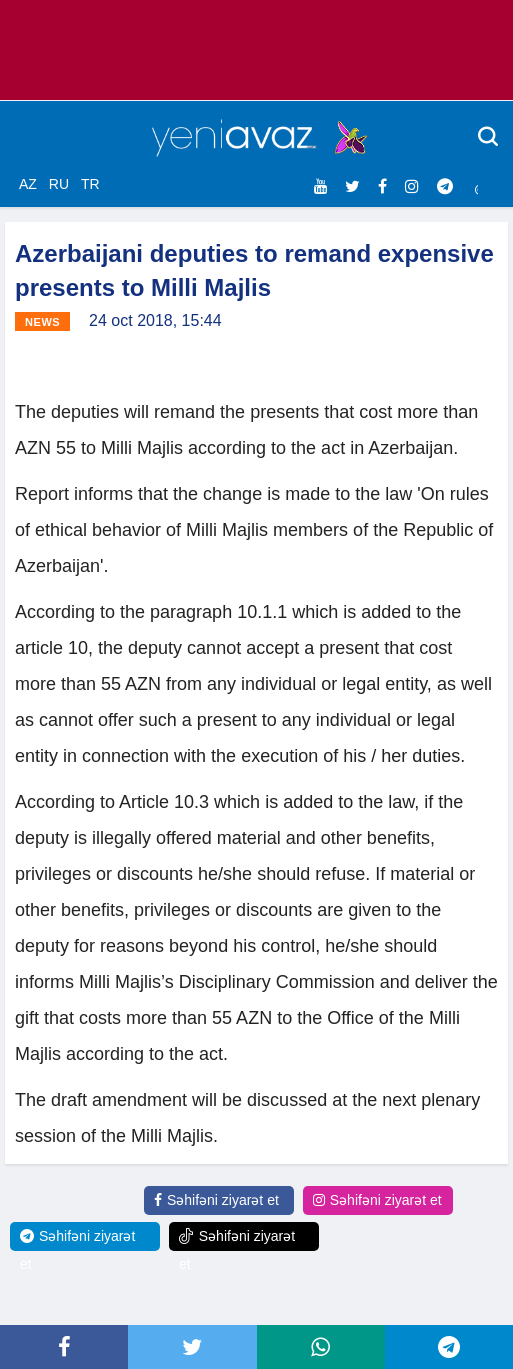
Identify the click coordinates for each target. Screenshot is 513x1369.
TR (90, 184)
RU (59, 184)
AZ (28, 184)
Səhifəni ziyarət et (216, 1200)
